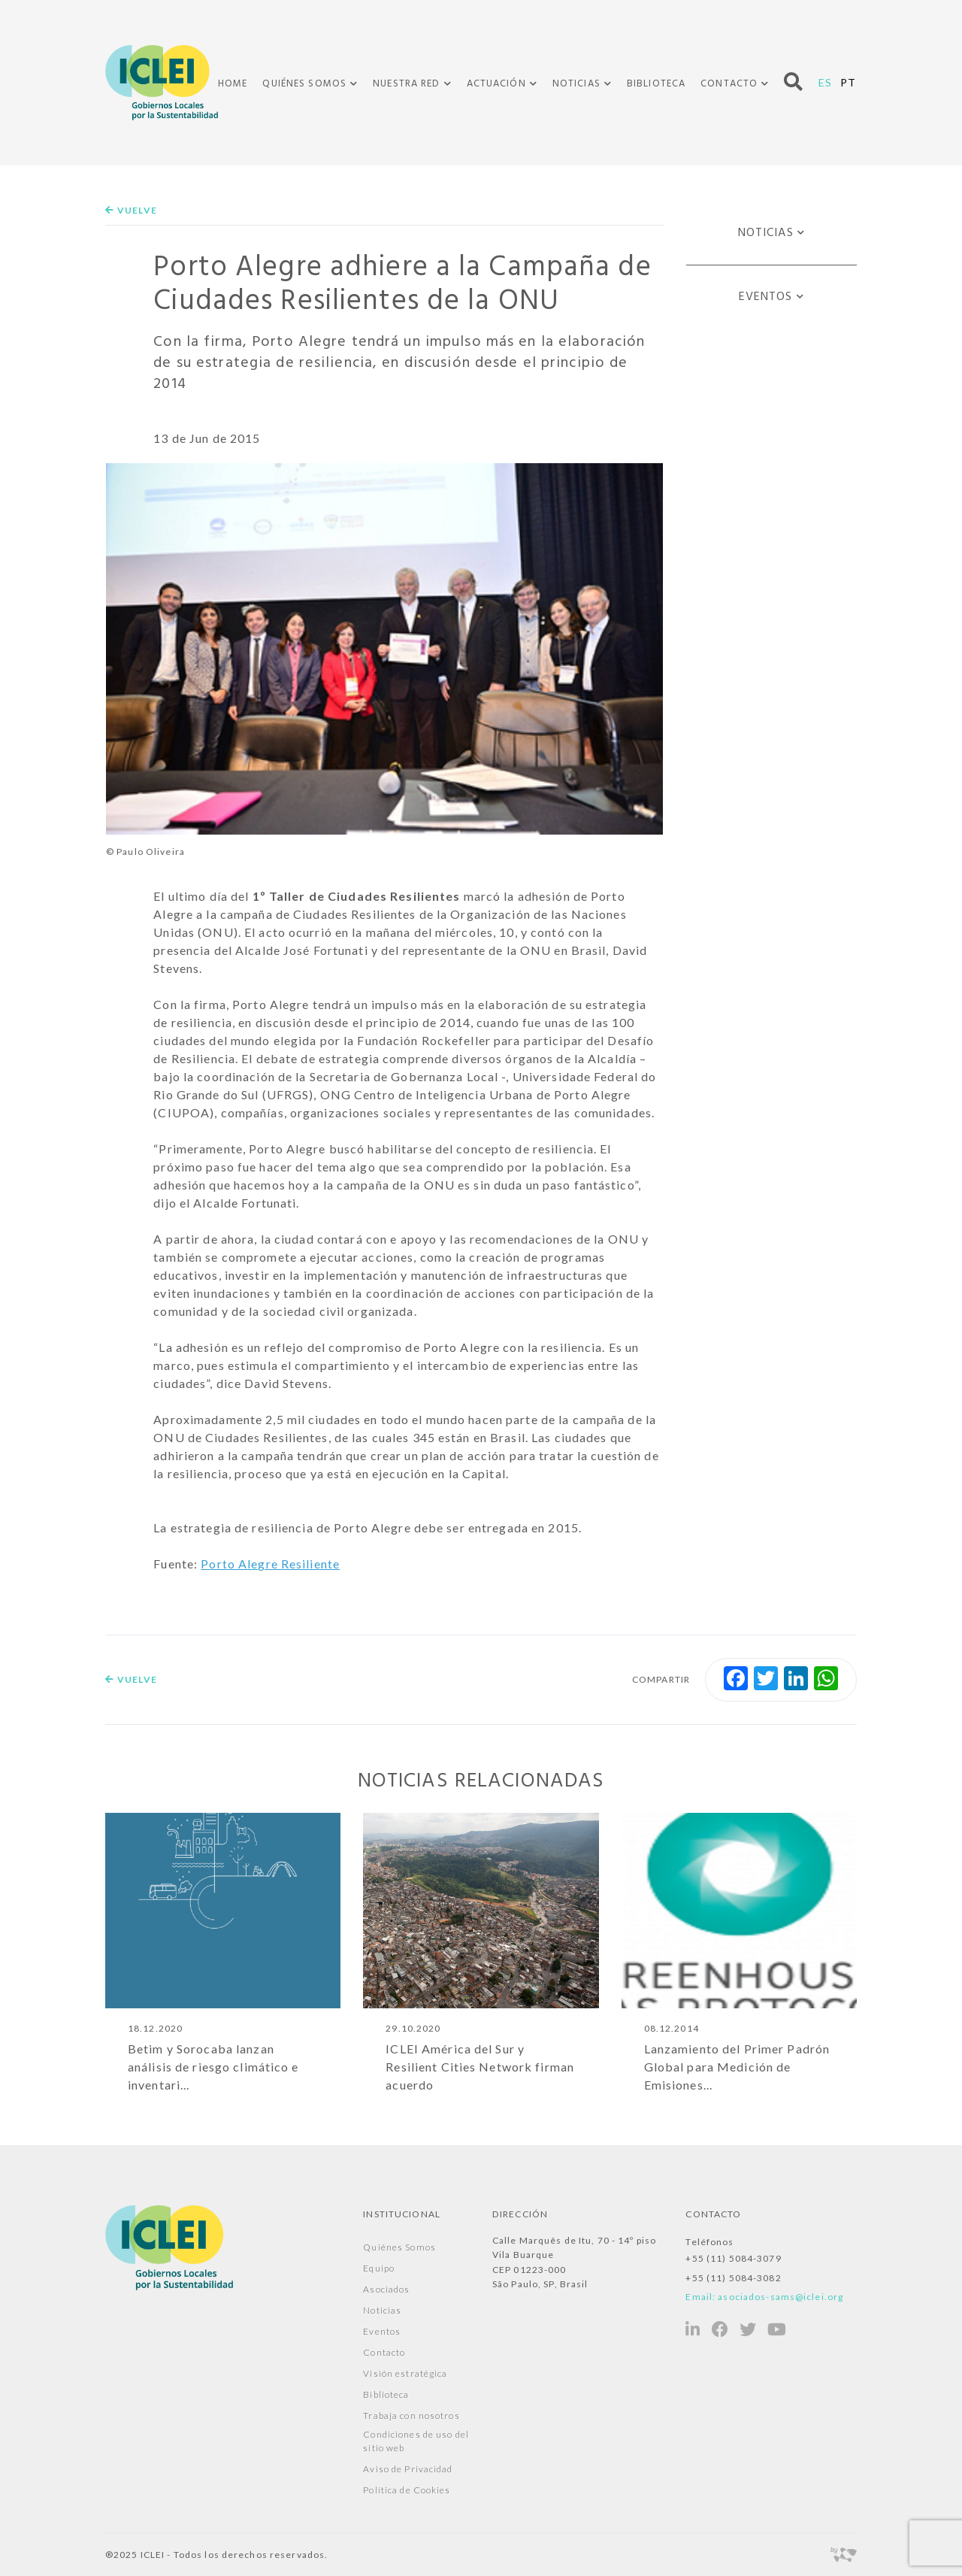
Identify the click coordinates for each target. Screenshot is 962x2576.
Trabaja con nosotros (411, 2416)
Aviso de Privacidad (407, 2469)
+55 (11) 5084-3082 (733, 2278)
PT (848, 82)
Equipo (379, 2268)
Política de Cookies (406, 2490)
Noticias (576, 84)
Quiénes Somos (304, 84)
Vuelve (131, 210)
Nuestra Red (406, 84)
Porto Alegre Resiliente (270, 1563)
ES (825, 82)
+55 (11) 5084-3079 (733, 2259)
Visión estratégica (405, 2374)
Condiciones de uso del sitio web (416, 2441)
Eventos (766, 297)
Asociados (386, 2290)
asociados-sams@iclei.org (780, 2297)
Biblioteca (656, 84)
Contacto (729, 84)
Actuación (496, 84)
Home (232, 84)
